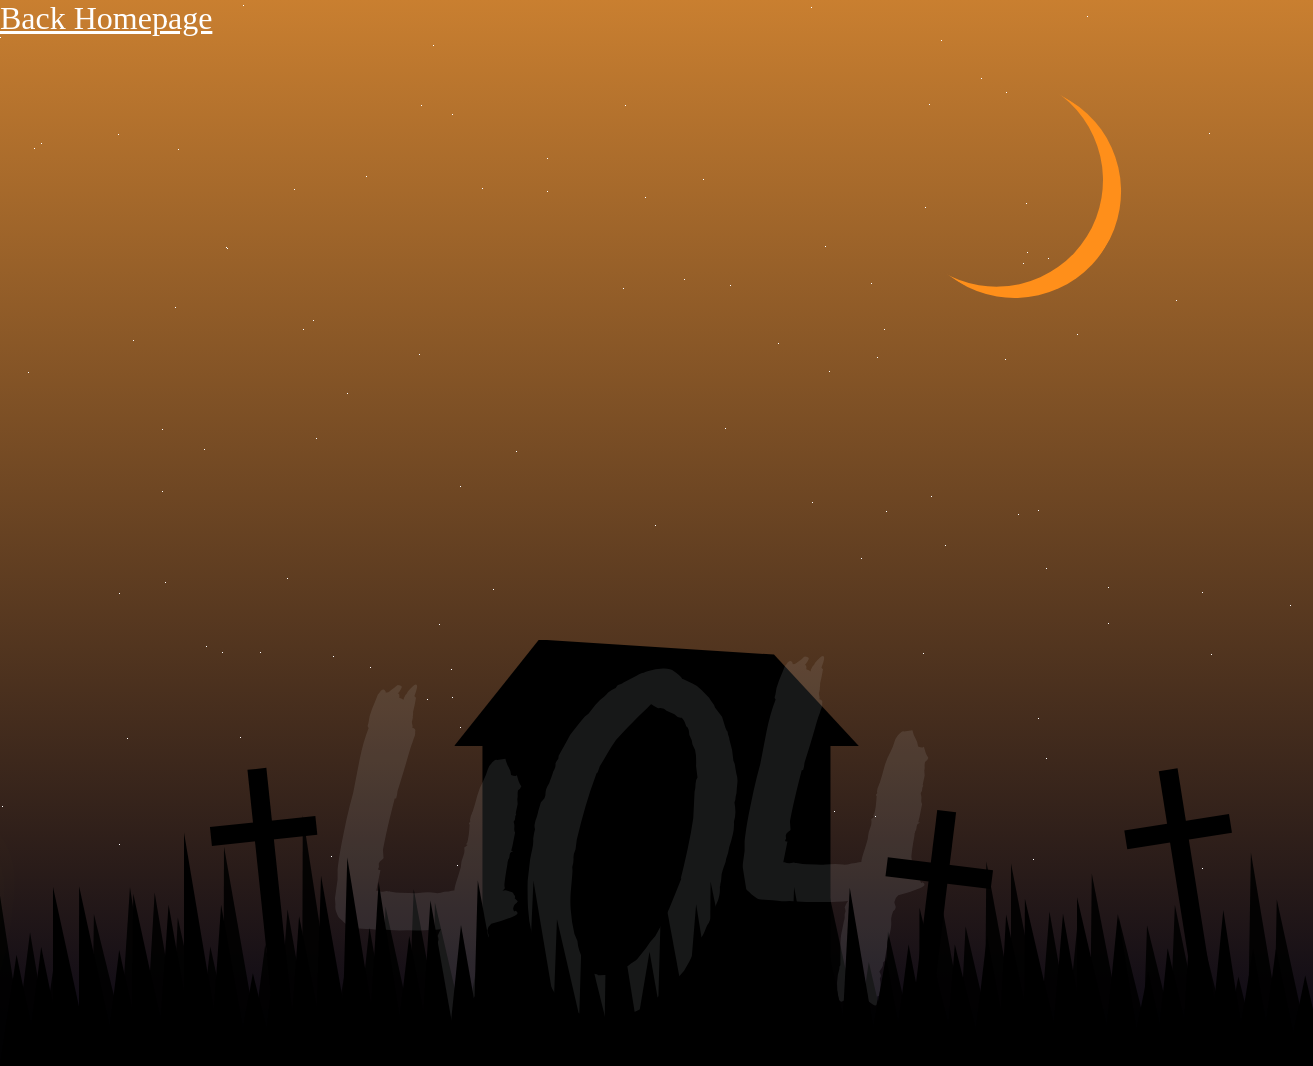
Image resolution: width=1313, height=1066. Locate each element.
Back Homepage (106, 18)
